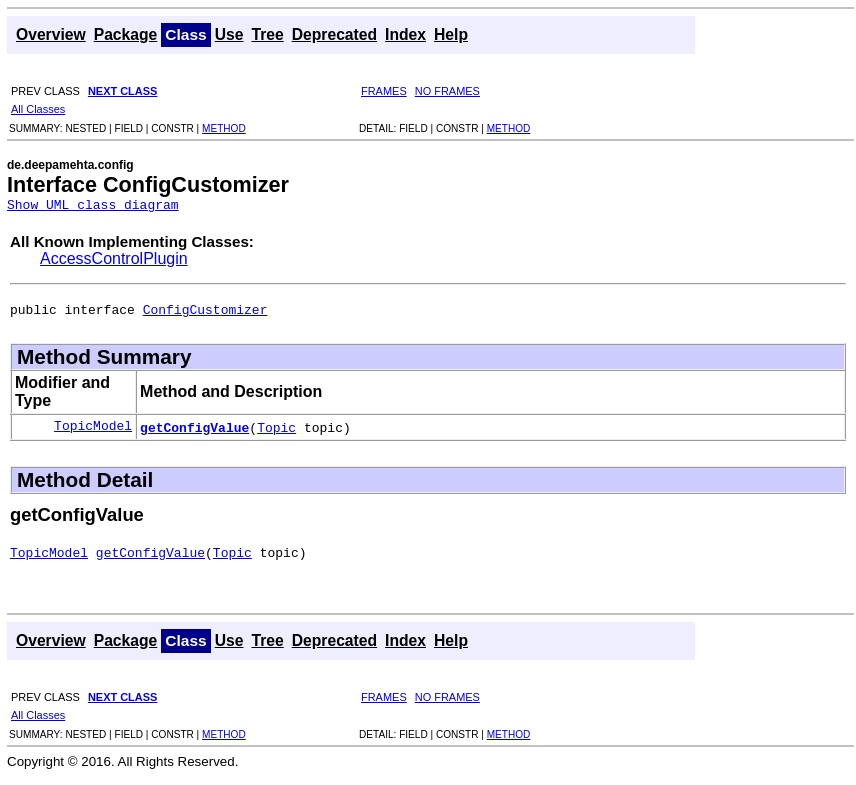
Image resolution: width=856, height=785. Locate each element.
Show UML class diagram (93, 207)
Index (405, 34)
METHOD (224, 128)
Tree (267, 34)
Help (451, 34)
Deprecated (334, 34)
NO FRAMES (447, 91)
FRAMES (384, 91)
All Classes (38, 109)
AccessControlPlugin (114, 261)
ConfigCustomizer (205, 315)
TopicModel (93, 433)
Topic (276, 433)
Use (229, 34)
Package (126, 34)
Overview (51, 34)
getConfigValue (194, 433)
